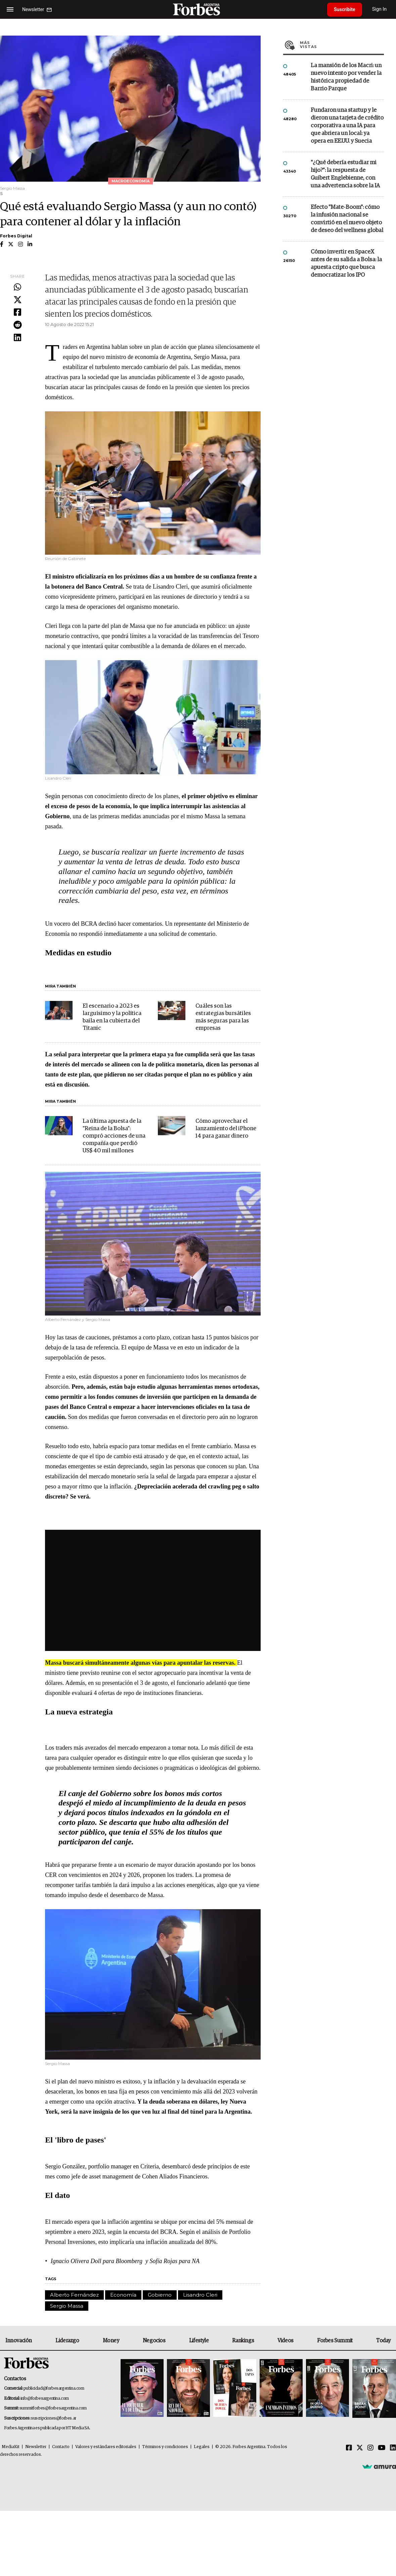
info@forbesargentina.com (44, 2398)
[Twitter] (359, 2448)
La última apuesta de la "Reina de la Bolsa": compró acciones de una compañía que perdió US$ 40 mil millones (114, 1136)
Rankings (243, 2340)
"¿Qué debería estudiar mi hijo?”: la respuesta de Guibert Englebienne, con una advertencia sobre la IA (345, 174)
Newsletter (35, 2447)
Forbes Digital (16, 235)
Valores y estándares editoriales (105, 2447)
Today (383, 2340)
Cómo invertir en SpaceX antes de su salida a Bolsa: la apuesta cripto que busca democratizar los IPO (346, 263)
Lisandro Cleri (200, 2295)
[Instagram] (370, 2448)
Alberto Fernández (74, 2295)
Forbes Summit (335, 2340)
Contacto (61, 2447)
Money (111, 2340)
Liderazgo (67, 2340)
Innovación (18, 2340)
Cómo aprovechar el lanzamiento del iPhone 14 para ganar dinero (225, 1128)
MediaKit (10, 2447)
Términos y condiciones (165, 2447)
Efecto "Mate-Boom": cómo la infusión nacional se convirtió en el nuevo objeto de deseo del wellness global (347, 218)
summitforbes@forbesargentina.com (53, 2408)
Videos (285, 2340)
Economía (123, 2295)
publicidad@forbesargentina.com (54, 2388)
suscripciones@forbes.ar (53, 2418)
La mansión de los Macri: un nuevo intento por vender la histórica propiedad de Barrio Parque (346, 77)
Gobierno (160, 2295)
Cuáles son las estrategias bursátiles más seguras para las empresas (223, 1017)
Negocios (154, 2340)
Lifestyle (199, 2340)
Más (342, 44)
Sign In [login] (379, 9)
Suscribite (344, 9)
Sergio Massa (66, 2306)
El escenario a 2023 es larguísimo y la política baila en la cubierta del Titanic (112, 1017)
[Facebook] (349, 2448)
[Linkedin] (393, 2448)
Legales (202, 2447)
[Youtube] (382, 2448)
